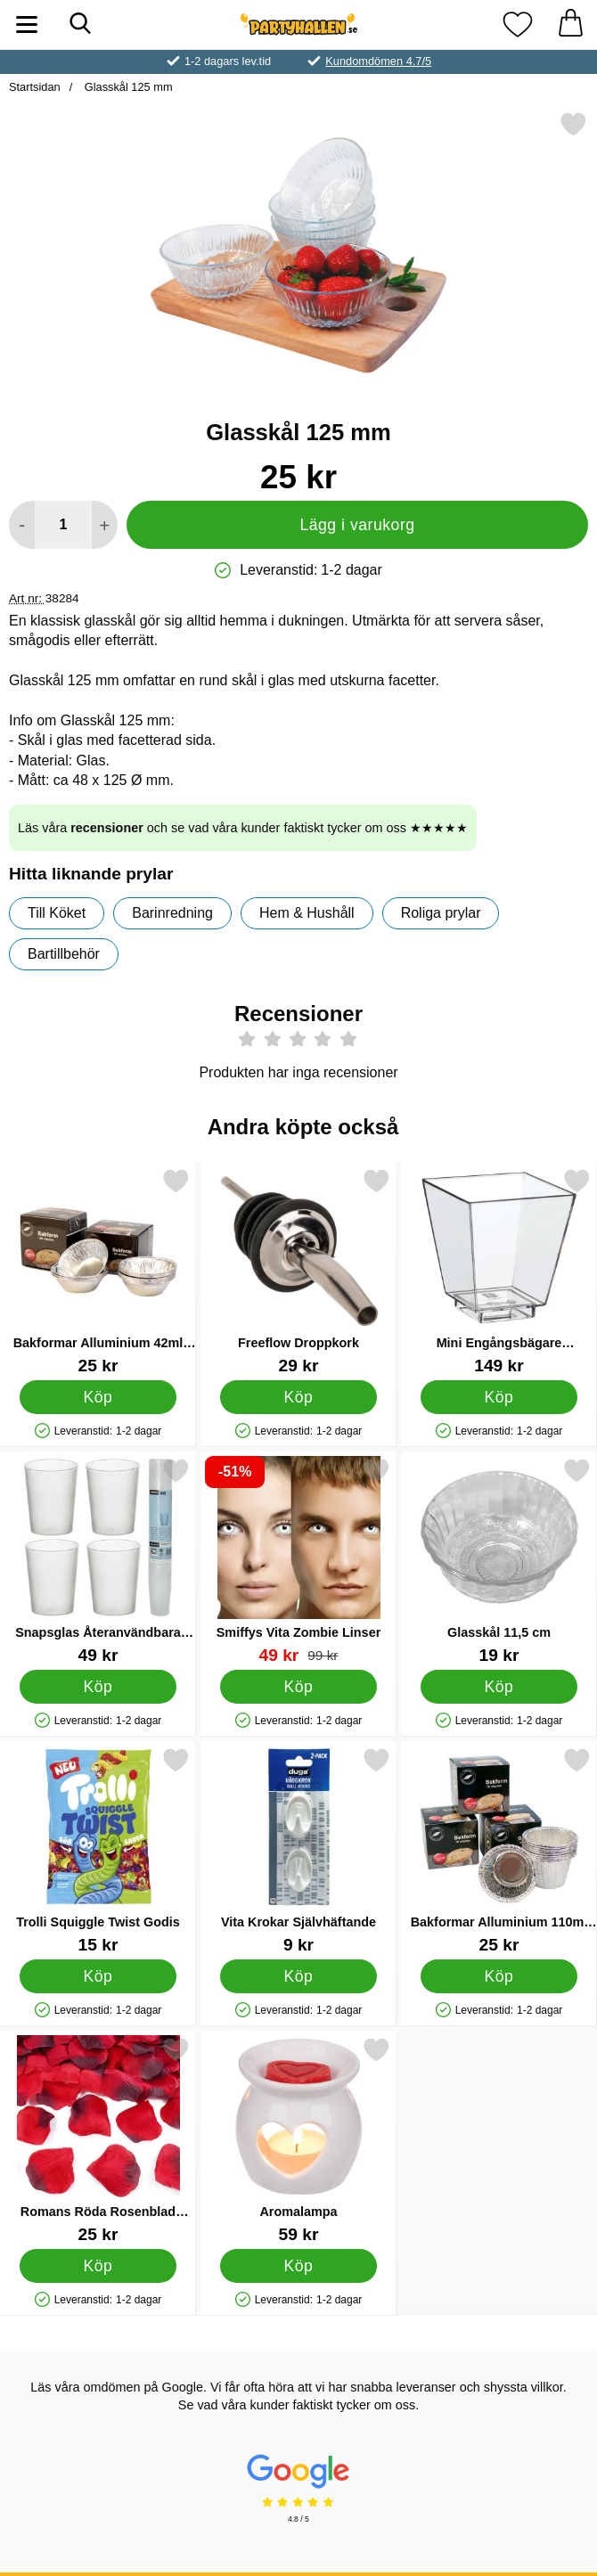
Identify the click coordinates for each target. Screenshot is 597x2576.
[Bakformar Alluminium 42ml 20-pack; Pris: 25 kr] (98, 1271)
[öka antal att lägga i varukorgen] (105, 525)
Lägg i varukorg (356, 525)
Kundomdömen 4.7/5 (378, 61)
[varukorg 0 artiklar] (570, 24)
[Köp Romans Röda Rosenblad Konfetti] (98, 2266)
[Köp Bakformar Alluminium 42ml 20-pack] (98, 1397)
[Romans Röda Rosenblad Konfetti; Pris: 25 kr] (98, 2140)
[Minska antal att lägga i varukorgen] (22, 525)
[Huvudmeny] (26, 24)
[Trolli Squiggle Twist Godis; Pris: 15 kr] (98, 1850)
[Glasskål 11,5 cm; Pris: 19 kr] (499, 1561)
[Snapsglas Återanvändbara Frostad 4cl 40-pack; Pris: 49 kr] (98, 1561)
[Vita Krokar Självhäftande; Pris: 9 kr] (298, 1850)
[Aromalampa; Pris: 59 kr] (298, 2140)
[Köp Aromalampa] (298, 2266)
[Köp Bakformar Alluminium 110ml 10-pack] (499, 1976)
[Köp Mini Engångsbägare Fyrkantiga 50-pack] (499, 1397)
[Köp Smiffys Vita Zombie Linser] (298, 1687)
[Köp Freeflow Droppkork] (298, 1397)
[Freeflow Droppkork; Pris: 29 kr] (298, 1271)
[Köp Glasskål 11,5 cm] (499, 1687)
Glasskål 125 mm (126, 87)
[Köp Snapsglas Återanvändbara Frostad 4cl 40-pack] (98, 1687)
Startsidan (35, 87)
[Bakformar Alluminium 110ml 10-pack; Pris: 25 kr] (499, 1850)
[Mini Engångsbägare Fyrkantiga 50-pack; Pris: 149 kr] (499, 1271)
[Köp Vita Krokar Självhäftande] (298, 1976)
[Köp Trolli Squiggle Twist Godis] (98, 1976)
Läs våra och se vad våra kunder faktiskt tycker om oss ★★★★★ (243, 828)
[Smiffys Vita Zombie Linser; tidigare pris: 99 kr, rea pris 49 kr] (298, 1561)
